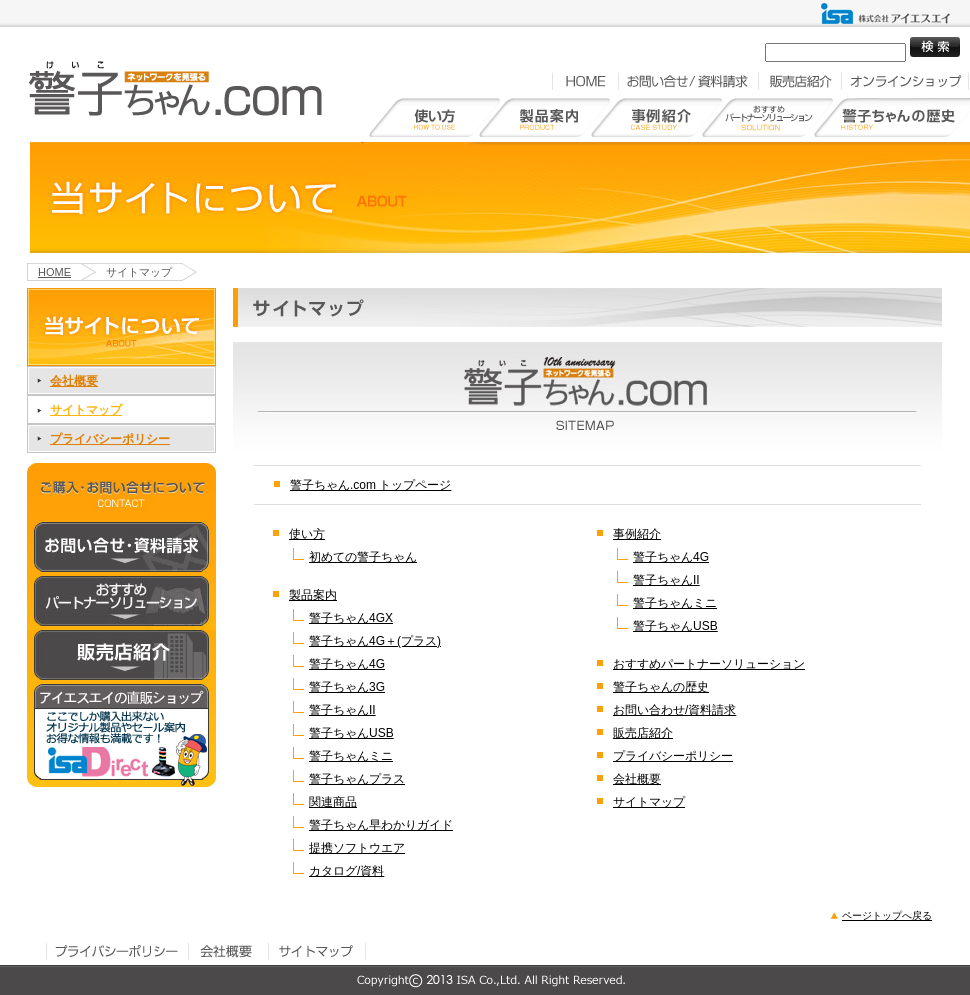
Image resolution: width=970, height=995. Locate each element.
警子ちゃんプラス (357, 779)
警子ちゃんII (342, 710)
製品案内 (313, 595)
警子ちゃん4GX (351, 618)
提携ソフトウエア (357, 848)
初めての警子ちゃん (363, 557)
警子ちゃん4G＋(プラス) (375, 641)
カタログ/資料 (346, 871)
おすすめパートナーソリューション (709, 664)
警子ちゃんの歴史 (661, 687)
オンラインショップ (905, 81)
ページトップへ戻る (887, 915)
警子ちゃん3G (347, 687)
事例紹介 (637, 534)
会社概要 (74, 381)
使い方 (307, 534)
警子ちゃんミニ (351, 756)
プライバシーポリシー (110, 439)
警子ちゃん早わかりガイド (381, 825)
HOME (585, 81)
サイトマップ (86, 410)
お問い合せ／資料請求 (688, 81)
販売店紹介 (799, 81)
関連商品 (333, 802)
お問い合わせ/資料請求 (674, 710)
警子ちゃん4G (347, 664)
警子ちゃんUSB (351, 733)
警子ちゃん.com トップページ (370, 485)
